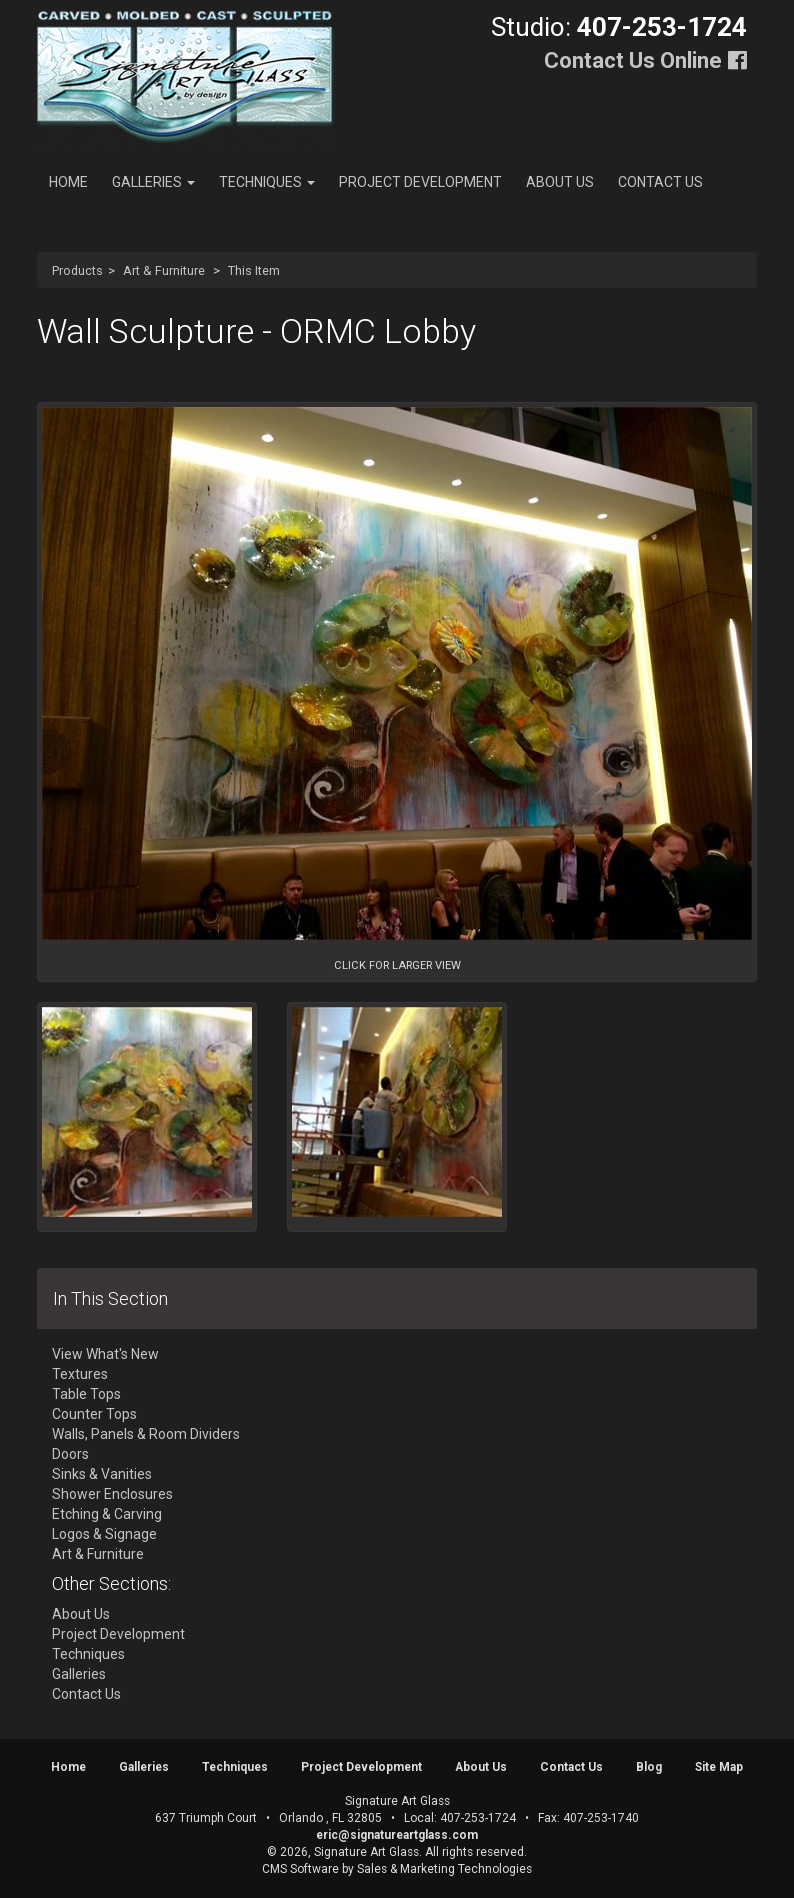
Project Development (420, 182)
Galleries (153, 182)
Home (68, 182)
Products (77, 270)
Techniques (267, 182)
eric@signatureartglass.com (397, 1835)
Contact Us (660, 182)
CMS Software (300, 1869)
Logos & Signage (104, 1534)
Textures (80, 1374)
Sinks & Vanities (102, 1474)
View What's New (105, 1354)
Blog (649, 1767)
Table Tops (86, 1394)
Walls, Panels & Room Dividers (146, 1434)
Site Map (719, 1767)
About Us (560, 182)
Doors (70, 1454)
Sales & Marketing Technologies (444, 1869)
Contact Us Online (633, 60)
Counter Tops (94, 1414)
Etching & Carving (107, 1514)
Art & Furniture (164, 270)
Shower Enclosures (112, 1494)
